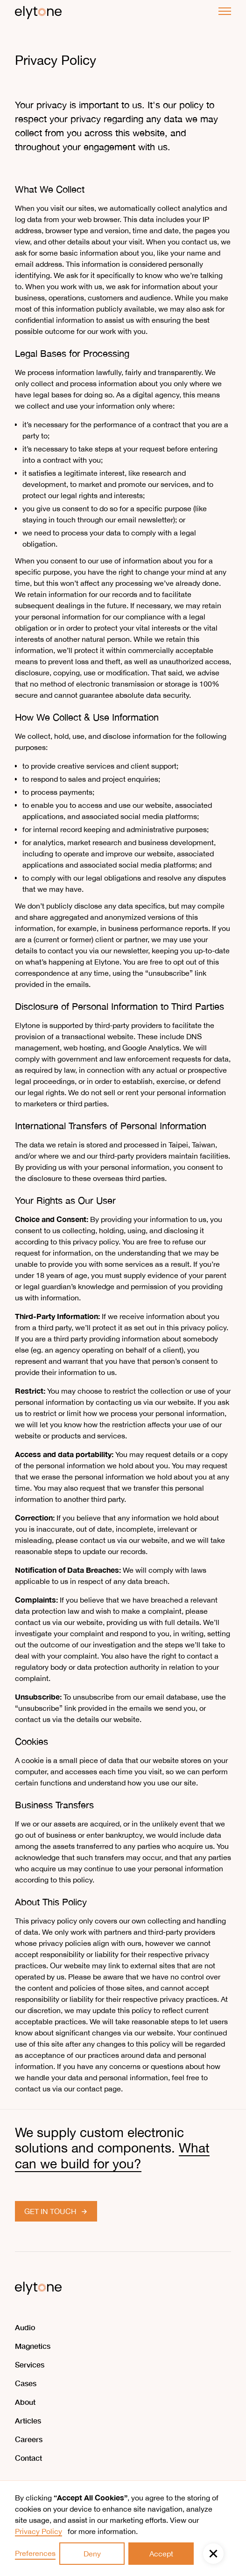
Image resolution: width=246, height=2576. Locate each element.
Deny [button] (92, 2553)
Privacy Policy (38, 2531)
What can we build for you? (112, 2155)
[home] (38, 11)
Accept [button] (161, 2553)
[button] (213, 2553)
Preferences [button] (35, 2553)
